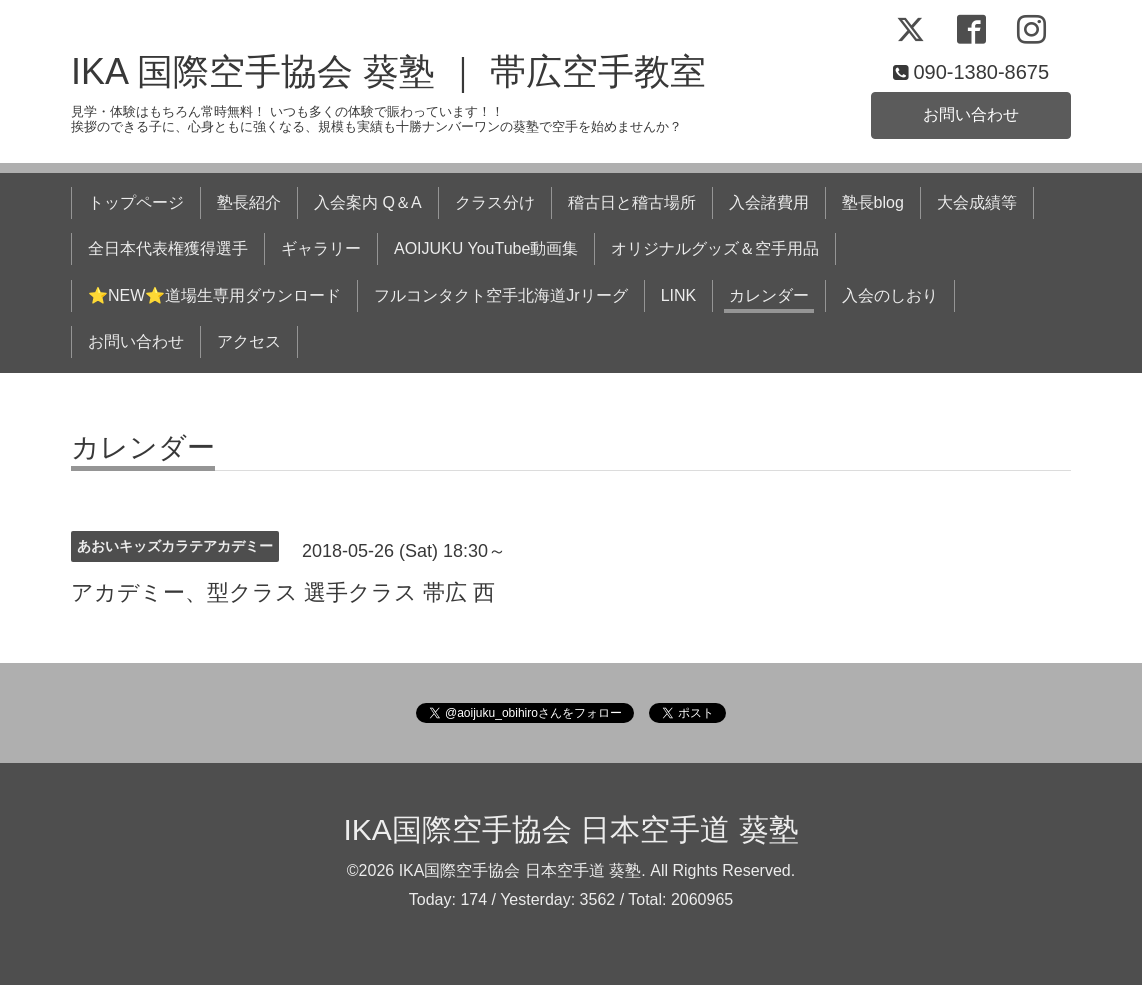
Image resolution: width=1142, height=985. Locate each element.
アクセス (249, 341)
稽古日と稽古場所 (632, 202)
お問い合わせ (971, 114)
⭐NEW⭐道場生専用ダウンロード (214, 295)
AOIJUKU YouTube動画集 (486, 248)
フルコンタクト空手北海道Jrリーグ (500, 295)
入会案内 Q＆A (368, 202)
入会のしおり (890, 295)
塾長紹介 (249, 202)
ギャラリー (321, 248)
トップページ (136, 202)
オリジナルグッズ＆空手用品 (715, 248)
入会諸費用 (769, 202)
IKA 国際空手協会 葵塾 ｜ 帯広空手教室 (388, 71)
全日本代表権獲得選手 (168, 248)
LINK (679, 295)
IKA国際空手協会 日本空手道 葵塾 (570, 829)
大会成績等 (977, 202)
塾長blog (873, 202)
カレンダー (769, 295)
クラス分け (495, 202)
